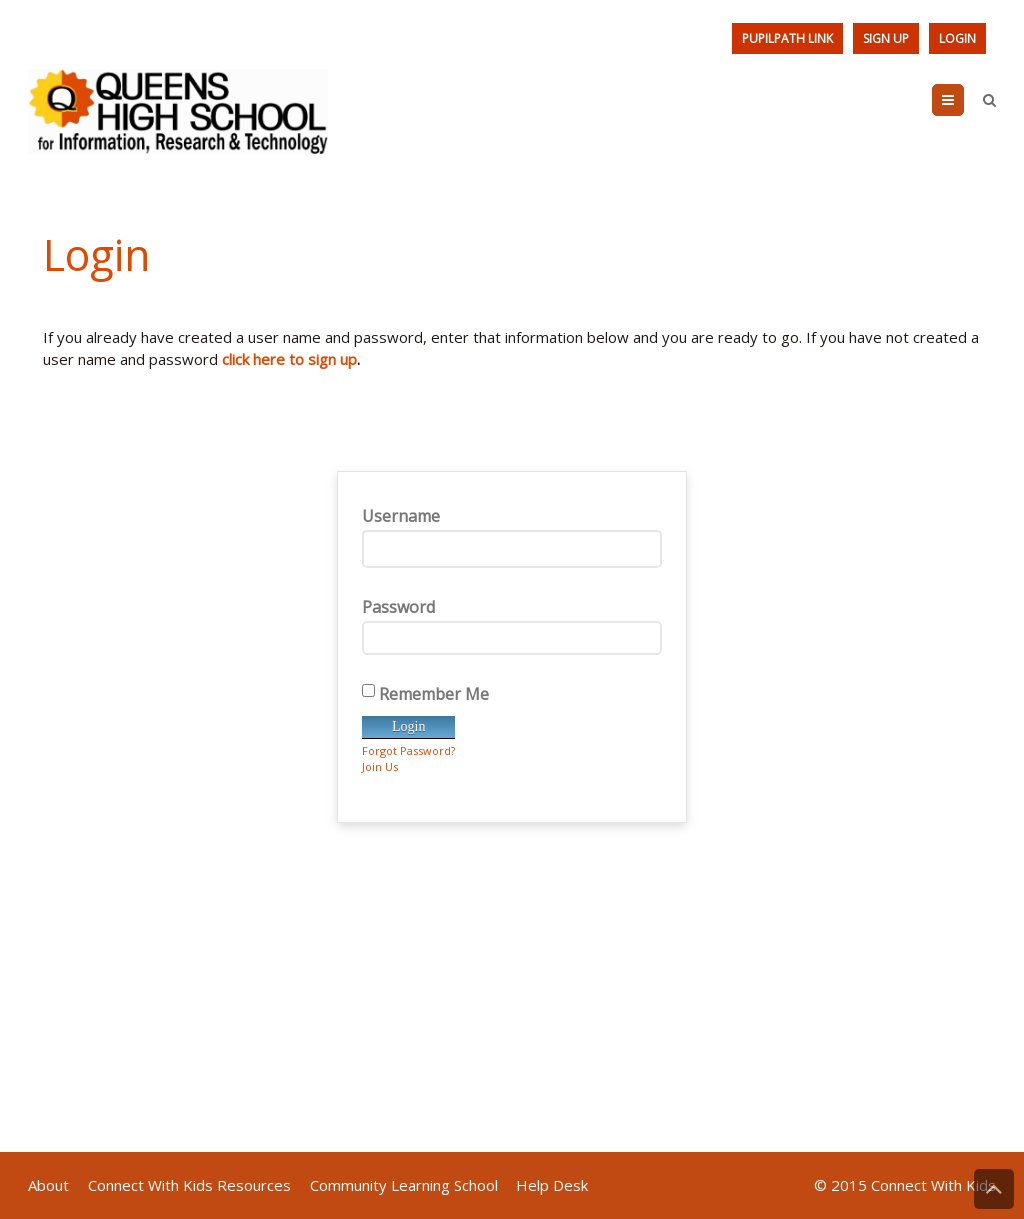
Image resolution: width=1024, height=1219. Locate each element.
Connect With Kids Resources (189, 1185)
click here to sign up (289, 359)
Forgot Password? (408, 750)
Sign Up (886, 38)
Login (957, 38)
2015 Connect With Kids (913, 1185)
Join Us (380, 766)
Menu (963, 100)
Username (512, 536)
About (48, 1185)
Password (512, 625)
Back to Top (994, 1189)
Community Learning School (404, 1185)
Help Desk (552, 1185)
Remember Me (425, 694)
